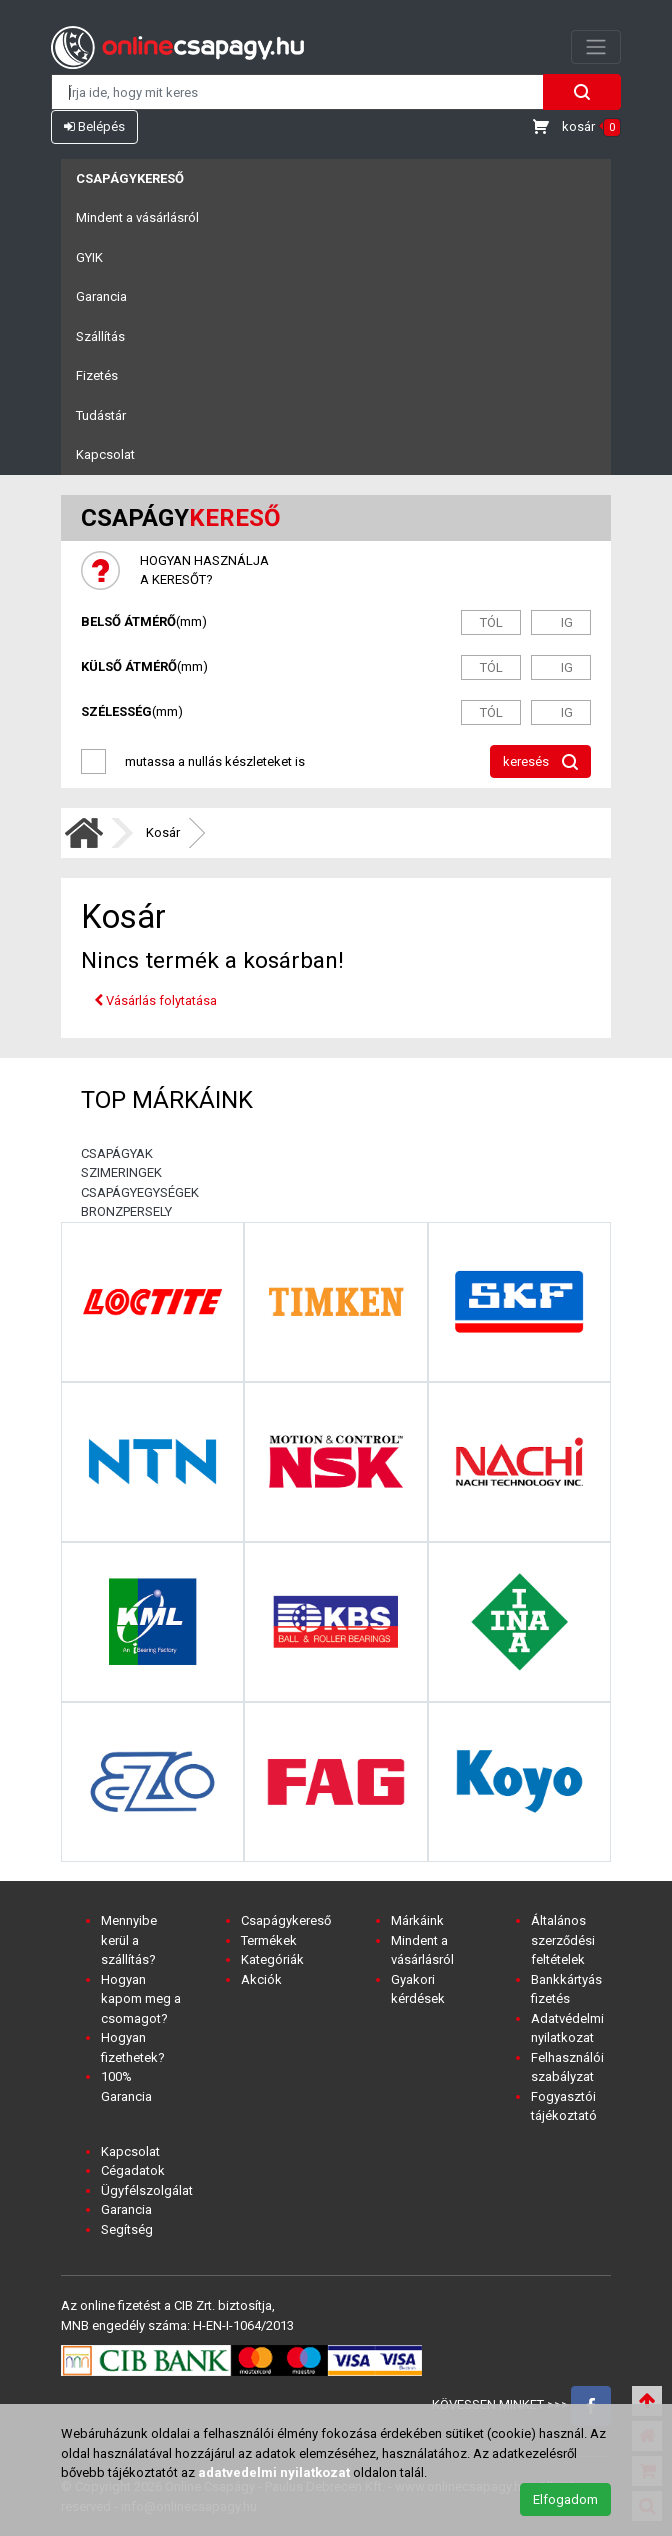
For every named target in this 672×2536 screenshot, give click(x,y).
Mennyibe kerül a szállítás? (129, 1940)
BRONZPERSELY (126, 1211)
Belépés (94, 126)
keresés (540, 762)
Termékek (269, 1940)
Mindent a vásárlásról (137, 217)
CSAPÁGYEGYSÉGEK (140, 1192)
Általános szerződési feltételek (563, 1940)
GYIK (89, 257)
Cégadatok (133, 2170)
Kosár (163, 832)
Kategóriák (272, 1959)
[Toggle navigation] (596, 47)
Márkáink (417, 1920)
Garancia (101, 296)
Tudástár (101, 415)
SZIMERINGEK (121, 1172)
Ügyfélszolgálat (147, 2190)
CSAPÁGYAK (117, 1153)
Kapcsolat (105, 454)
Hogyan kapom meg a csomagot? (141, 1999)
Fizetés (97, 375)
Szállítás (100, 336)
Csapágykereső (130, 178)
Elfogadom (565, 2499)
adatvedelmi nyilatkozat (274, 2472)
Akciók (261, 1979)
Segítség (127, 2229)
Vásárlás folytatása (155, 1000)
